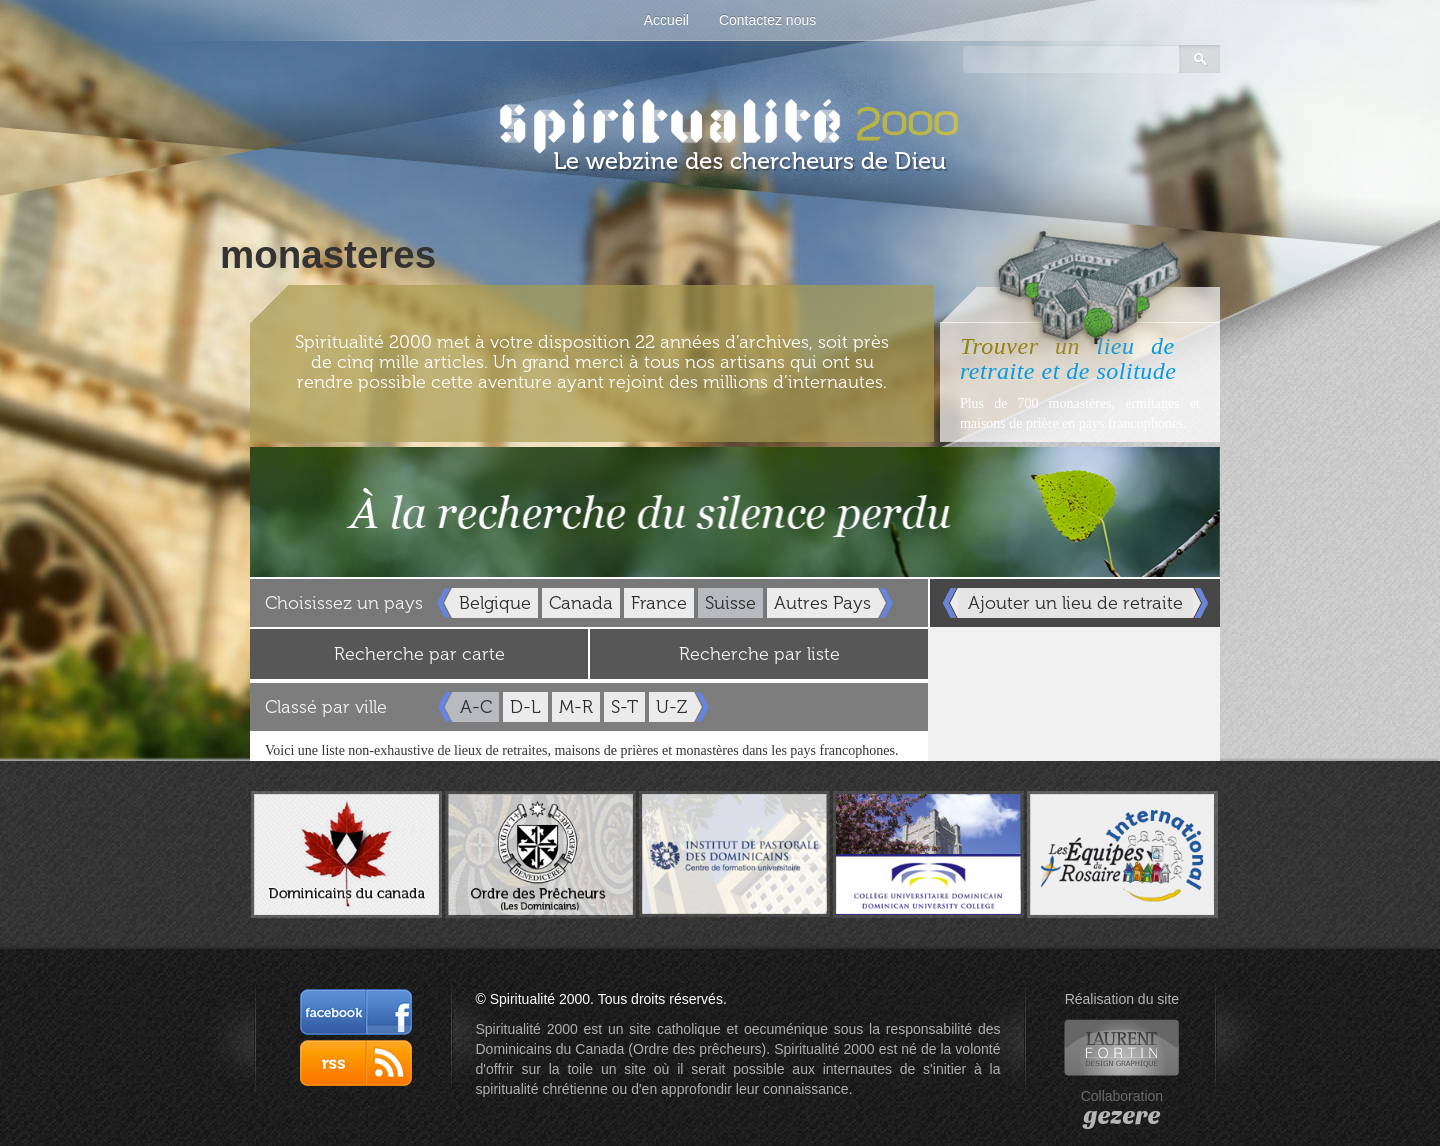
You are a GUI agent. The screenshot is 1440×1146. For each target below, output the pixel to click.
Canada (581, 603)
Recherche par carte (419, 654)
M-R (576, 707)
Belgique (495, 603)
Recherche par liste (759, 654)
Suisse (730, 603)
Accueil (666, 20)
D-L (525, 707)
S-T (624, 707)
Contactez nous (767, 20)
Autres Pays (822, 603)
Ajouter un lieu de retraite (1075, 603)
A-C (476, 707)
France (659, 603)
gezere (1121, 1116)
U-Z (671, 707)
